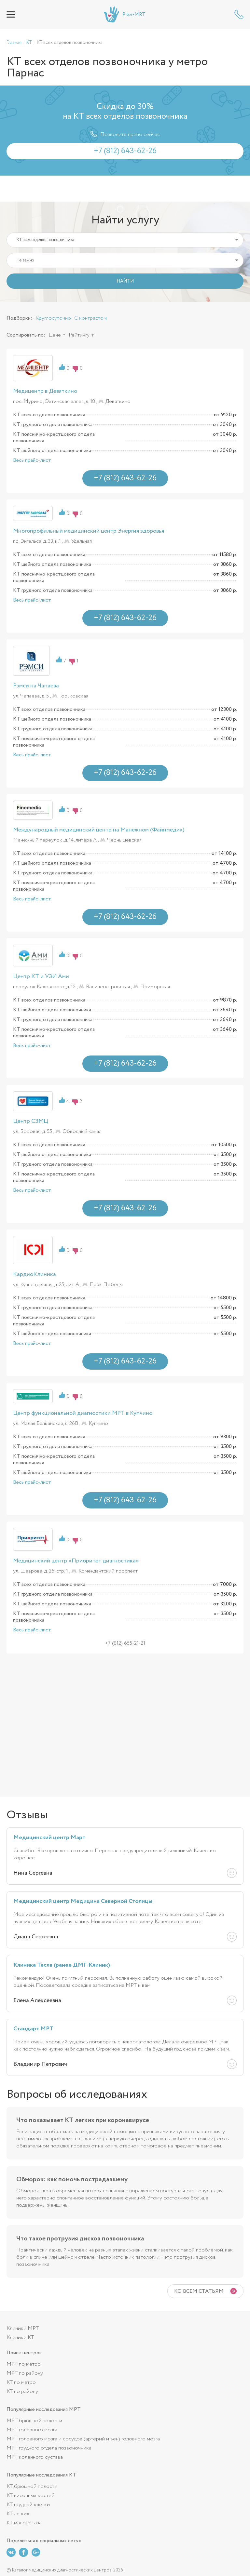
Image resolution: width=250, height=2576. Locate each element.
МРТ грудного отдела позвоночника (49, 2448)
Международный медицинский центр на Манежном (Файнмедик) (98, 829)
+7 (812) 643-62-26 (238, 14)
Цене (55, 335)
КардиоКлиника (34, 1274)
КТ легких (18, 2513)
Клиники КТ (20, 2337)
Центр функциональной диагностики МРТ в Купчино (82, 1413)
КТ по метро (21, 2382)
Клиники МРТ (23, 2328)
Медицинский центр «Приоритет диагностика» (76, 1560)
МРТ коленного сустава (35, 2457)
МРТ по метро (24, 2364)
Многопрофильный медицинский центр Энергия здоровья (88, 531)
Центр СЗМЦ (30, 1121)
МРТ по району (25, 2373)
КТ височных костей (30, 2495)
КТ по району (22, 2391)
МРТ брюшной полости (34, 2420)
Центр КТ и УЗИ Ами (41, 976)
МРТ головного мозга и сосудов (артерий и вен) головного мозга (83, 2439)
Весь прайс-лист (32, 460)
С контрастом (90, 318)
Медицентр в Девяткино (45, 391)
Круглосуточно (53, 318)
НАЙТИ (125, 281)
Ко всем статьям (199, 2291)
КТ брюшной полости (32, 2486)
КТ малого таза (24, 2523)
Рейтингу (79, 335)
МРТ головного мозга (32, 2430)
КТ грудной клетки (28, 2504)
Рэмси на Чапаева (36, 685)
